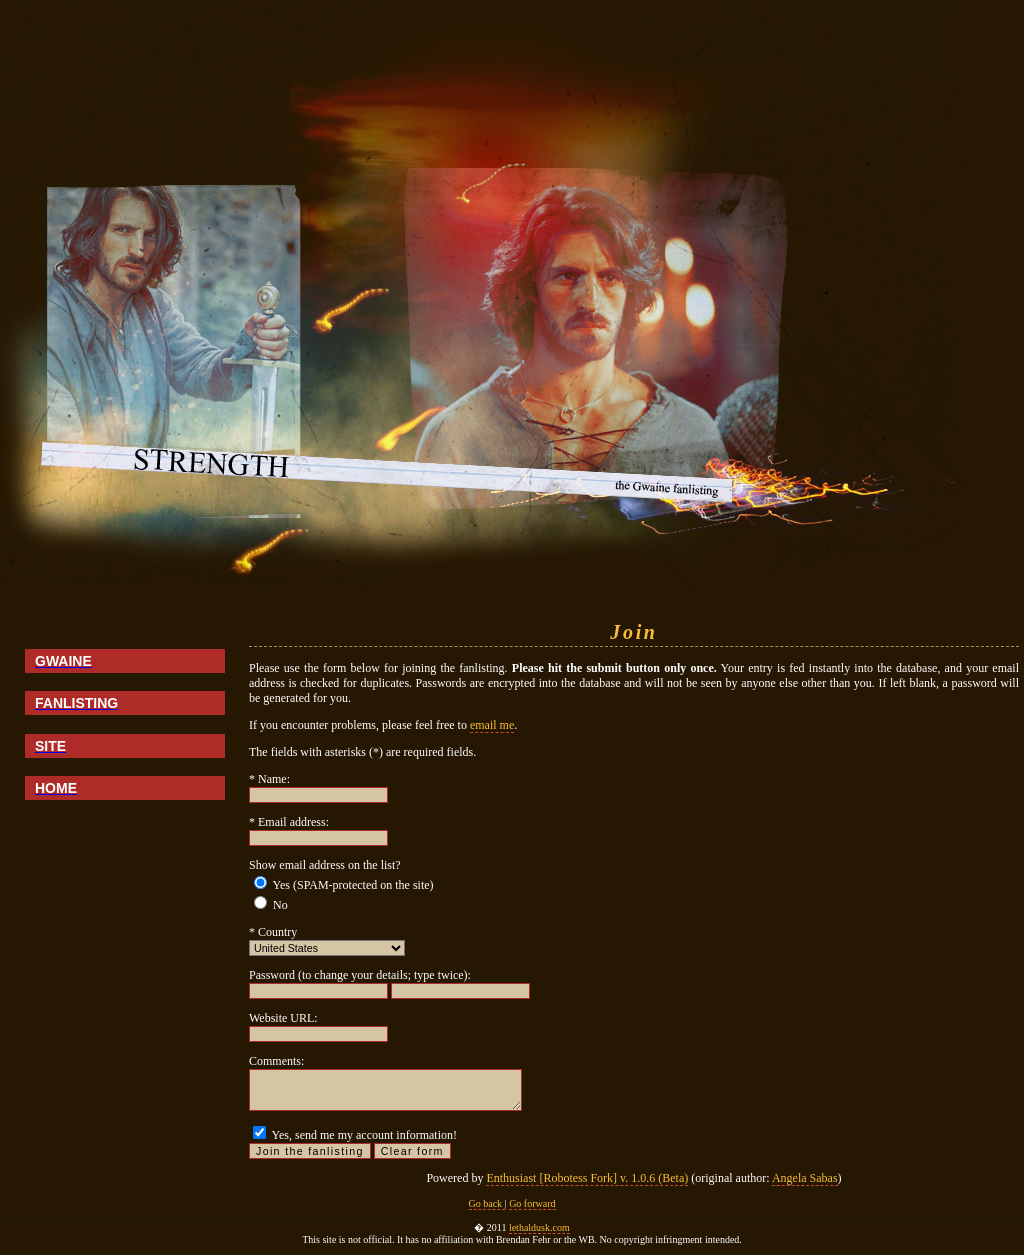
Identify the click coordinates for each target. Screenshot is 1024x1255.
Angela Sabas (805, 1178)
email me (492, 725)
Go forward (532, 1203)
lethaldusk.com (539, 1227)
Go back (487, 1203)
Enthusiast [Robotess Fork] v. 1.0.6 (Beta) (587, 1178)
